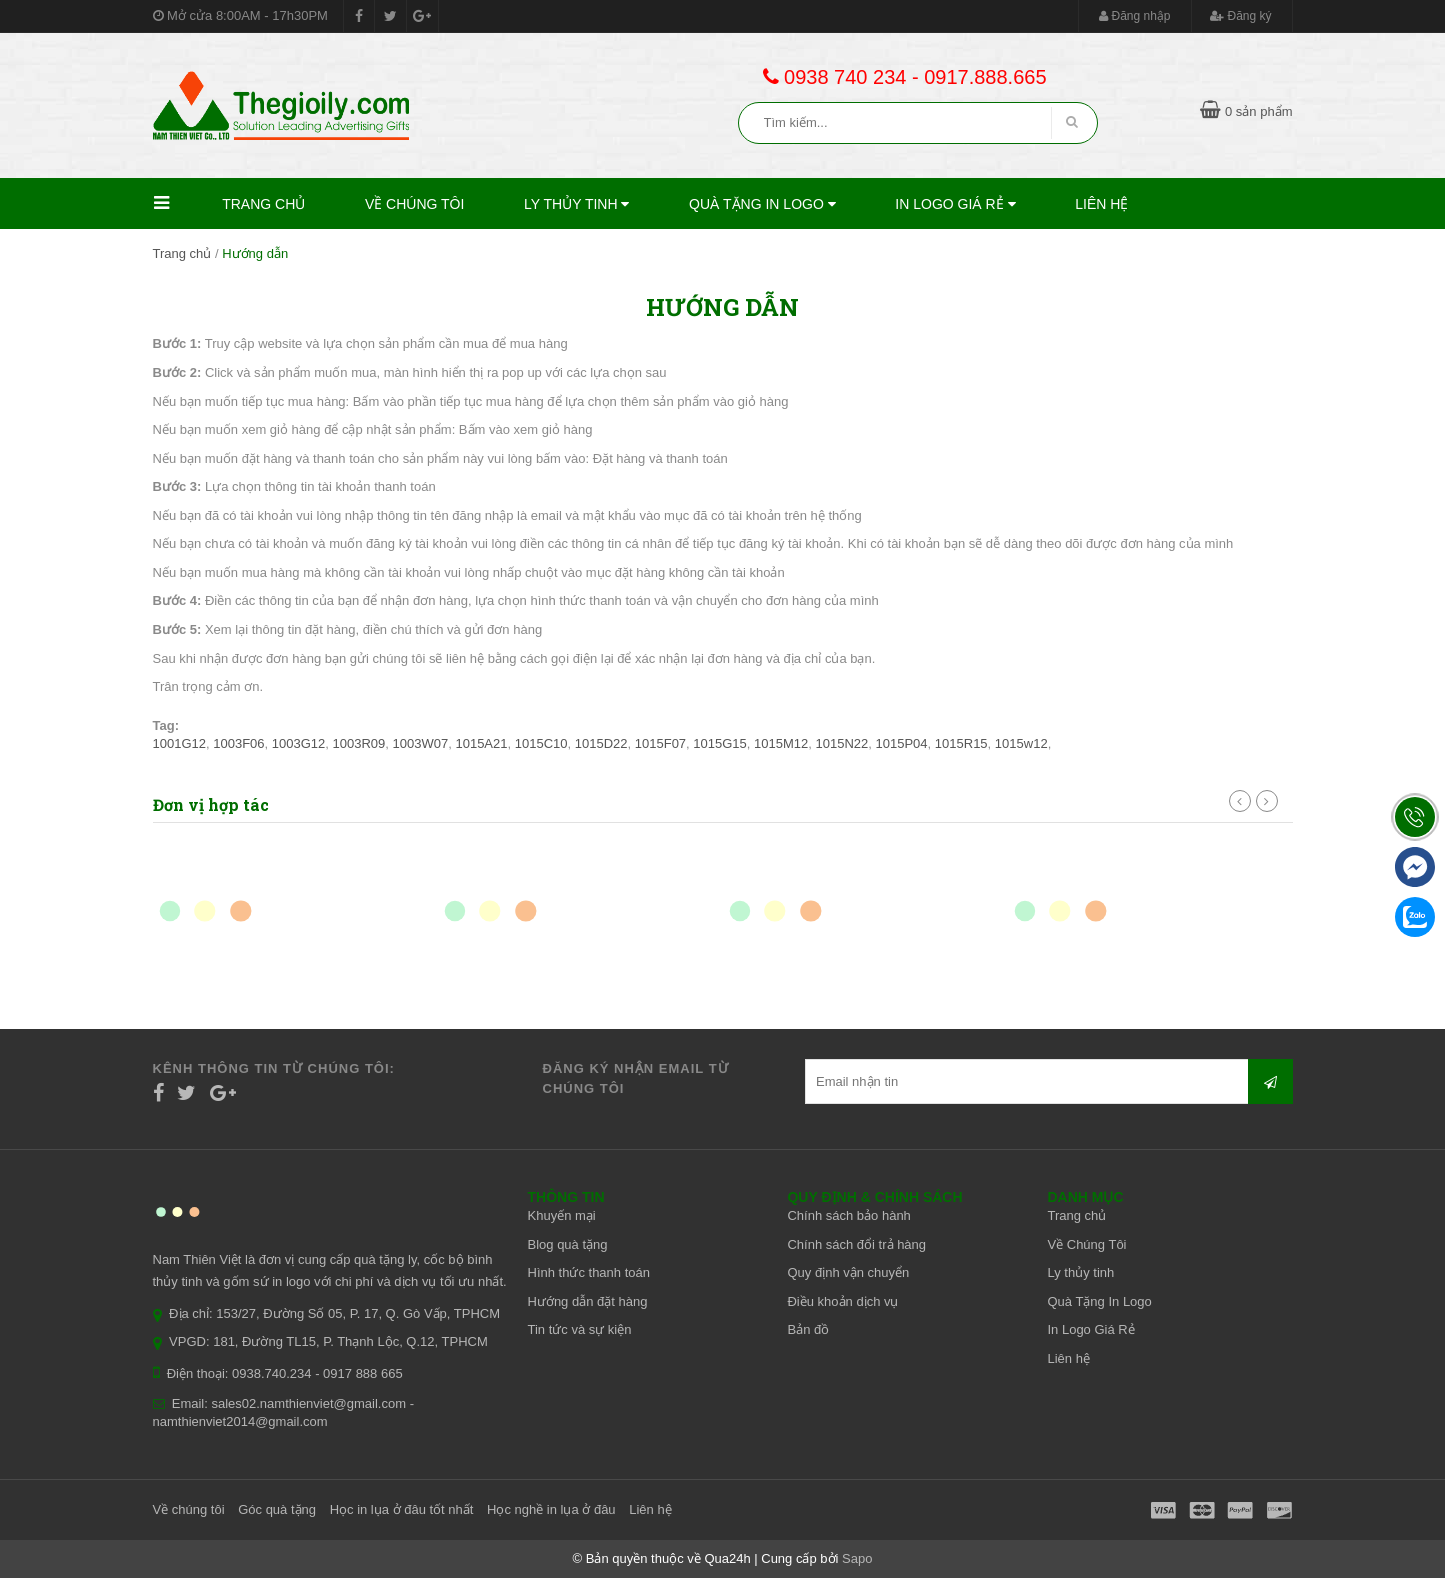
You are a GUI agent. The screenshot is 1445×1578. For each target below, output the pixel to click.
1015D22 (601, 743)
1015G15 (720, 743)
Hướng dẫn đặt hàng (588, 1301)
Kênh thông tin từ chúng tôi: (274, 1068)
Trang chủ (263, 204)
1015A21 (481, 743)
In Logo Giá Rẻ (955, 204)
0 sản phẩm (1246, 111)
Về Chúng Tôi (415, 204)
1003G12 (299, 743)
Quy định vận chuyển (848, 1272)
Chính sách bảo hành (848, 1215)
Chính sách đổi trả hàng (856, 1244)
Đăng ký (1240, 16)
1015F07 (660, 743)
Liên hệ (1101, 204)
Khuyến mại (562, 1215)
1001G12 (180, 743)
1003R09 (359, 743)
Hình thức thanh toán (589, 1272)
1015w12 (1021, 743)
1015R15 (961, 743)
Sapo (857, 1558)
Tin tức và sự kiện (580, 1329)
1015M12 (781, 743)
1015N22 (842, 743)
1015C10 (541, 743)
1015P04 (902, 743)
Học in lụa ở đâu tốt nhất (402, 1509)
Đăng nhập (1134, 16)
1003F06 (238, 743)
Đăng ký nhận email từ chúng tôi (636, 1078)
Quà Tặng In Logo (762, 204)
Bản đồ (808, 1329)
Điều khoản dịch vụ (842, 1301)
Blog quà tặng (568, 1244)
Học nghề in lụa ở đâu (551, 1509)
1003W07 (421, 743)
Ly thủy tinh (576, 204)
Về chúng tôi (189, 1509)
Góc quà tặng (277, 1509)
